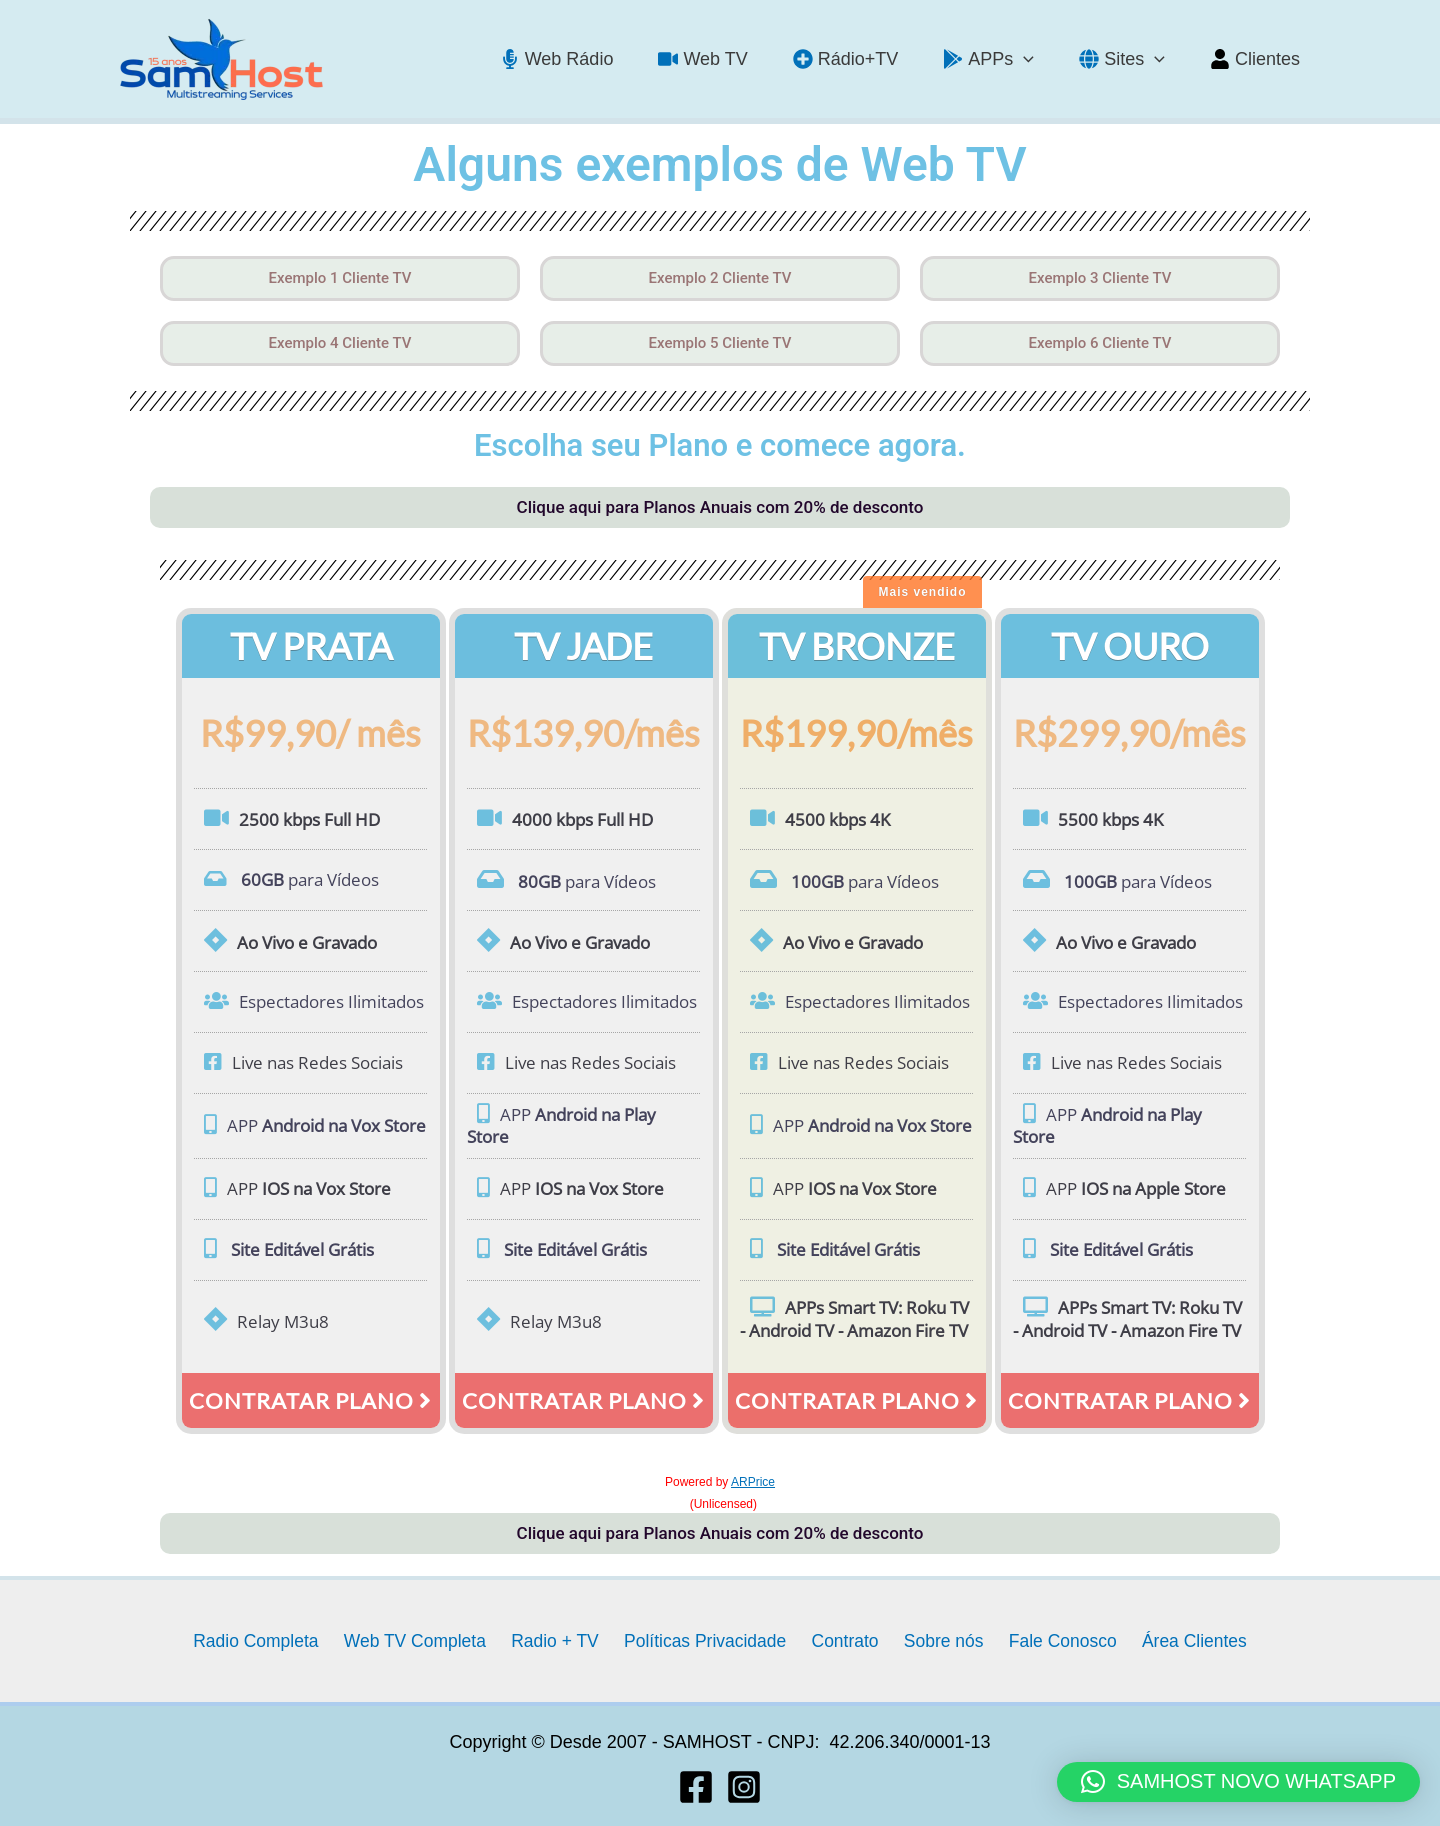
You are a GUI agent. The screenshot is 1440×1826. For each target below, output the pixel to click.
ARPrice (753, 1482)
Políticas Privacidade (708, 1640)
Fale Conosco (1052, 1640)
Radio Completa (269, 1640)
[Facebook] (696, 1787)
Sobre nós (938, 1640)
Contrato (844, 1640)
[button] (1238, 1782)
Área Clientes (1180, 1640)
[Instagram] (744, 1787)
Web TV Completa (426, 1640)
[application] (1033, 59)
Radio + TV (562, 1640)
